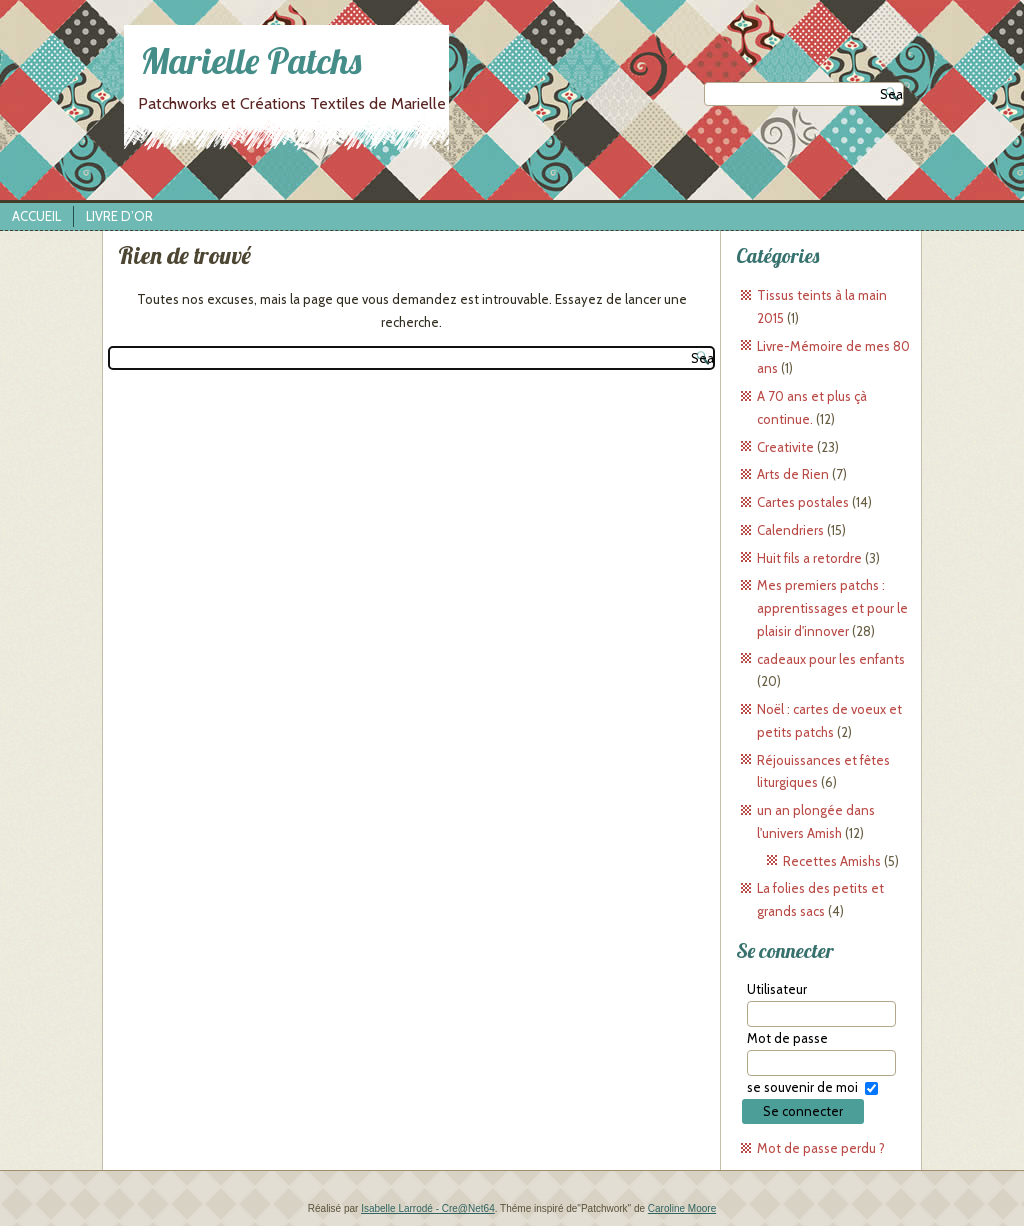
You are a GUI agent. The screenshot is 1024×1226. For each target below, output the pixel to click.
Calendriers (790, 530)
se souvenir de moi (802, 1087)
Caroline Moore (682, 1208)
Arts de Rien (793, 474)
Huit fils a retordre (809, 558)
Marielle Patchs (251, 60)
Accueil (36, 216)
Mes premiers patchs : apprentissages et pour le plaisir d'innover (832, 608)
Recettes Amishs (832, 861)
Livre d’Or (119, 216)
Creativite (785, 447)
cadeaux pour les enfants (831, 659)
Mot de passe (787, 1038)
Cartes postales (803, 502)
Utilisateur (777, 989)
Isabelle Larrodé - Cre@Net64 (428, 1208)
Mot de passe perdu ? (821, 1148)
